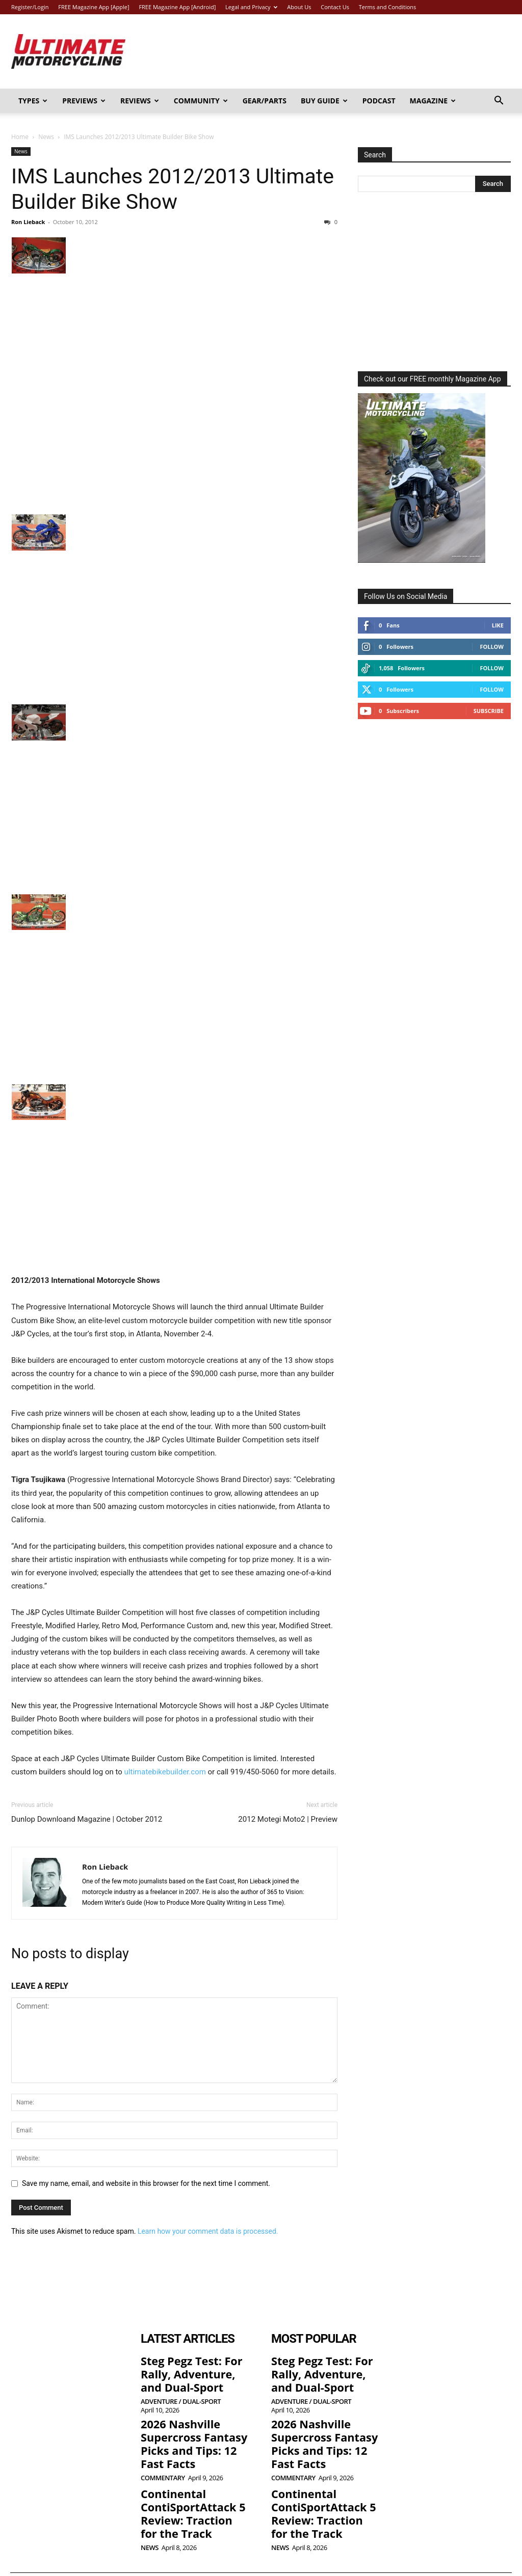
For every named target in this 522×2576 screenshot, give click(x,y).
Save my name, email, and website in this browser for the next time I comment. (146, 2183)
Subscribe (489, 711)
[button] (498, 101)
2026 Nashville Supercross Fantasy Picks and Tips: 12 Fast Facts (191, 2431)
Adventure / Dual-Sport (181, 2394)
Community (201, 100)
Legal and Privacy (251, 7)
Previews (84, 100)
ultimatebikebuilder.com (165, 1771)
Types (32, 100)
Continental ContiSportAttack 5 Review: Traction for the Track (195, 2492)
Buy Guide (324, 100)
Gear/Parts (264, 100)
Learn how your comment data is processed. (208, 2231)
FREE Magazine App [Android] (177, 7)
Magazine (433, 100)
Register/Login (29, 7)
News (46, 136)
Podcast (379, 100)
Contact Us (335, 7)
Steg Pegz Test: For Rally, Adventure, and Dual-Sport (190, 2369)
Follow (492, 646)
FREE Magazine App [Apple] (93, 7)
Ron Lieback (28, 222)
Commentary (163, 2461)
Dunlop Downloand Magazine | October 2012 (86, 1819)
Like (498, 625)
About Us (299, 7)
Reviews (139, 100)
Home (20, 136)
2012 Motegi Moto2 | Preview (287, 1819)
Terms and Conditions (387, 7)
